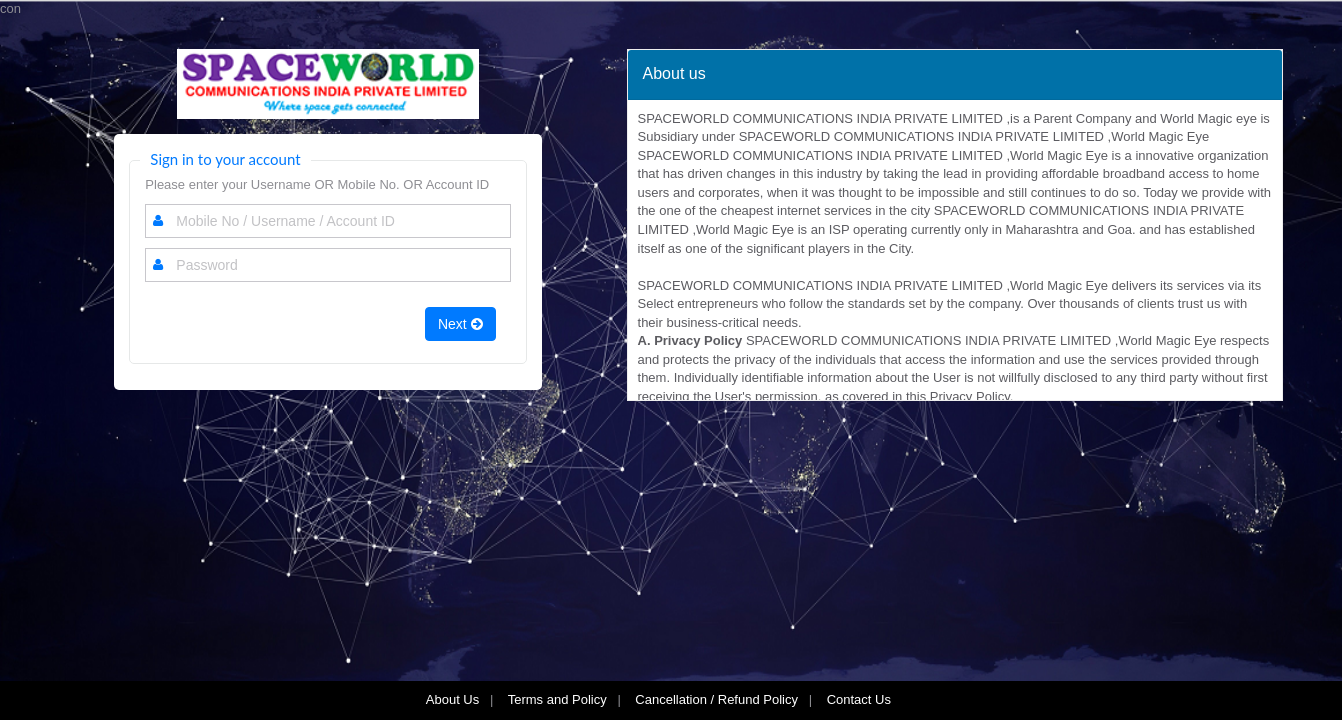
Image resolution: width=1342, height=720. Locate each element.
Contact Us (861, 699)
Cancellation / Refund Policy (716, 699)
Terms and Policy (557, 699)
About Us (452, 699)
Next (460, 324)
